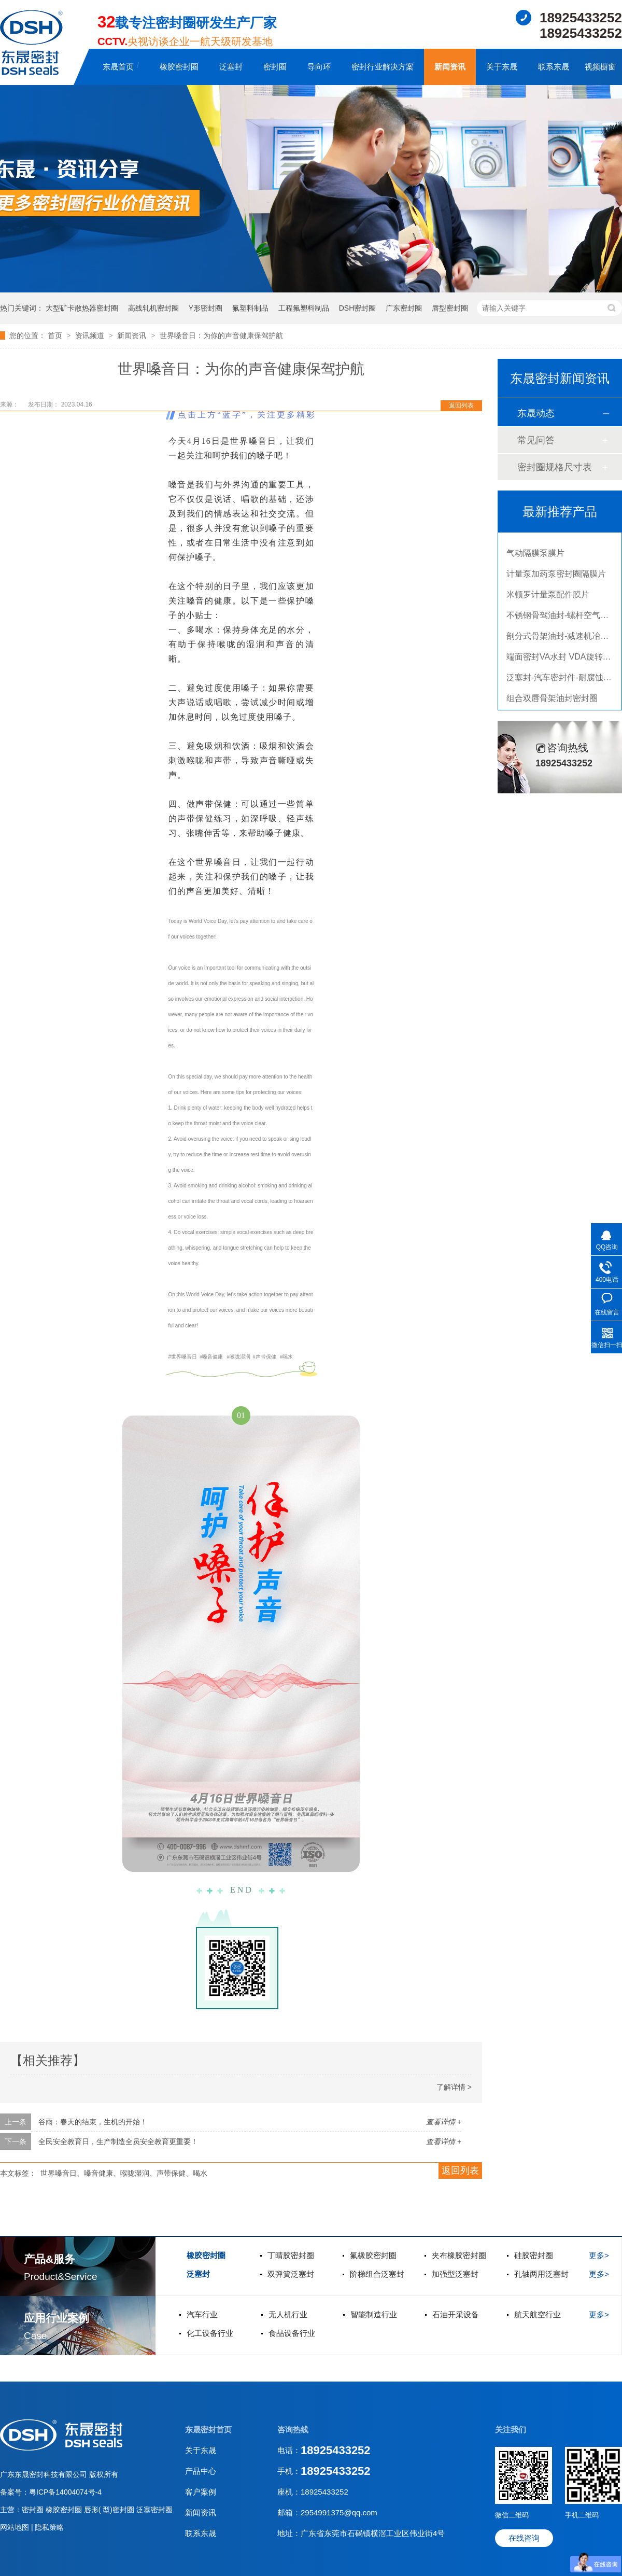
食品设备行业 (291, 2333)
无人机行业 (287, 2314)
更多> (599, 2255)
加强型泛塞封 (455, 2274)
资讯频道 (90, 335)
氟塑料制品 (250, 308)
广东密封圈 (404, 308)
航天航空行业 (537, 2314)
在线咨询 (524, 2537)
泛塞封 (231, 66)
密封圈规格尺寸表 (554, 467)
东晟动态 (536, 413)
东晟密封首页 (208, 2429)
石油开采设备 (455, 2314)
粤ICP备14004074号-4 (65, 2492)
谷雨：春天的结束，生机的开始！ (92, 2122)
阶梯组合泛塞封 (377, 2274)
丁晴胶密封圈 (290, 2255)
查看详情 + (443, 2122)
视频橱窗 (600, 66)
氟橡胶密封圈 (373, 2255)
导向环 (319, 66)
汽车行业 (202, 2314)
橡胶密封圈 (179, 66)
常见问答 (536, 440)
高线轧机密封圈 (153, 308)
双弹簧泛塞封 (290, 2274)
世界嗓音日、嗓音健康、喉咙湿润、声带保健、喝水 (123, 2173)
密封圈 (275, 66)
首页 (56, 335)
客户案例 (200, 2491)
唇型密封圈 (450, 308)
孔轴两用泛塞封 (541, 2274)
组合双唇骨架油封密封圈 (552, 701)
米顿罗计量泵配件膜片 (547, 598)
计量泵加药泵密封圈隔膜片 (556, 577)
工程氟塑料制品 (303, 308)
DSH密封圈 (357, 308)
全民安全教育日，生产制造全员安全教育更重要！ (118, 2141)
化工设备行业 (210, 2333)
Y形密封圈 (205, 308)
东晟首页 (118, 66)
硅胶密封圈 (533, 2255)
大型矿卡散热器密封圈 (82, 308)
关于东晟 (501, 66)
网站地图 (15, 2527)
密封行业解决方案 (382, 66)
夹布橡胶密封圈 (459, 2255)
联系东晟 (553, 66)
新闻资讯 (449, 66)
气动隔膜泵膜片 (535, 556)
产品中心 (200, 2471)
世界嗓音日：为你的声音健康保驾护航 (221, 335)
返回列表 (461, 405)
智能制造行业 (373, 2314)
